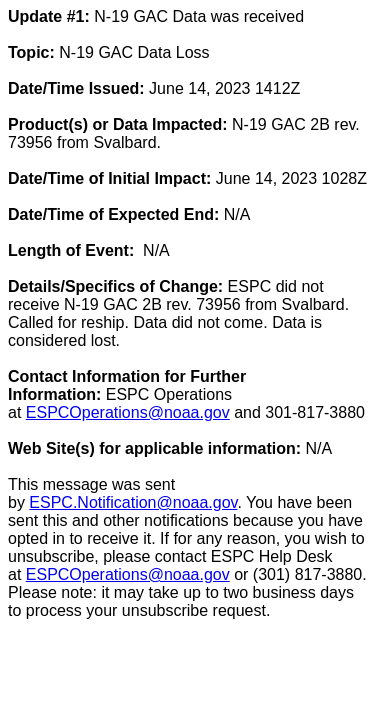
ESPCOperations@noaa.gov (128, 412)
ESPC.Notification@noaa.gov (133, 502)
